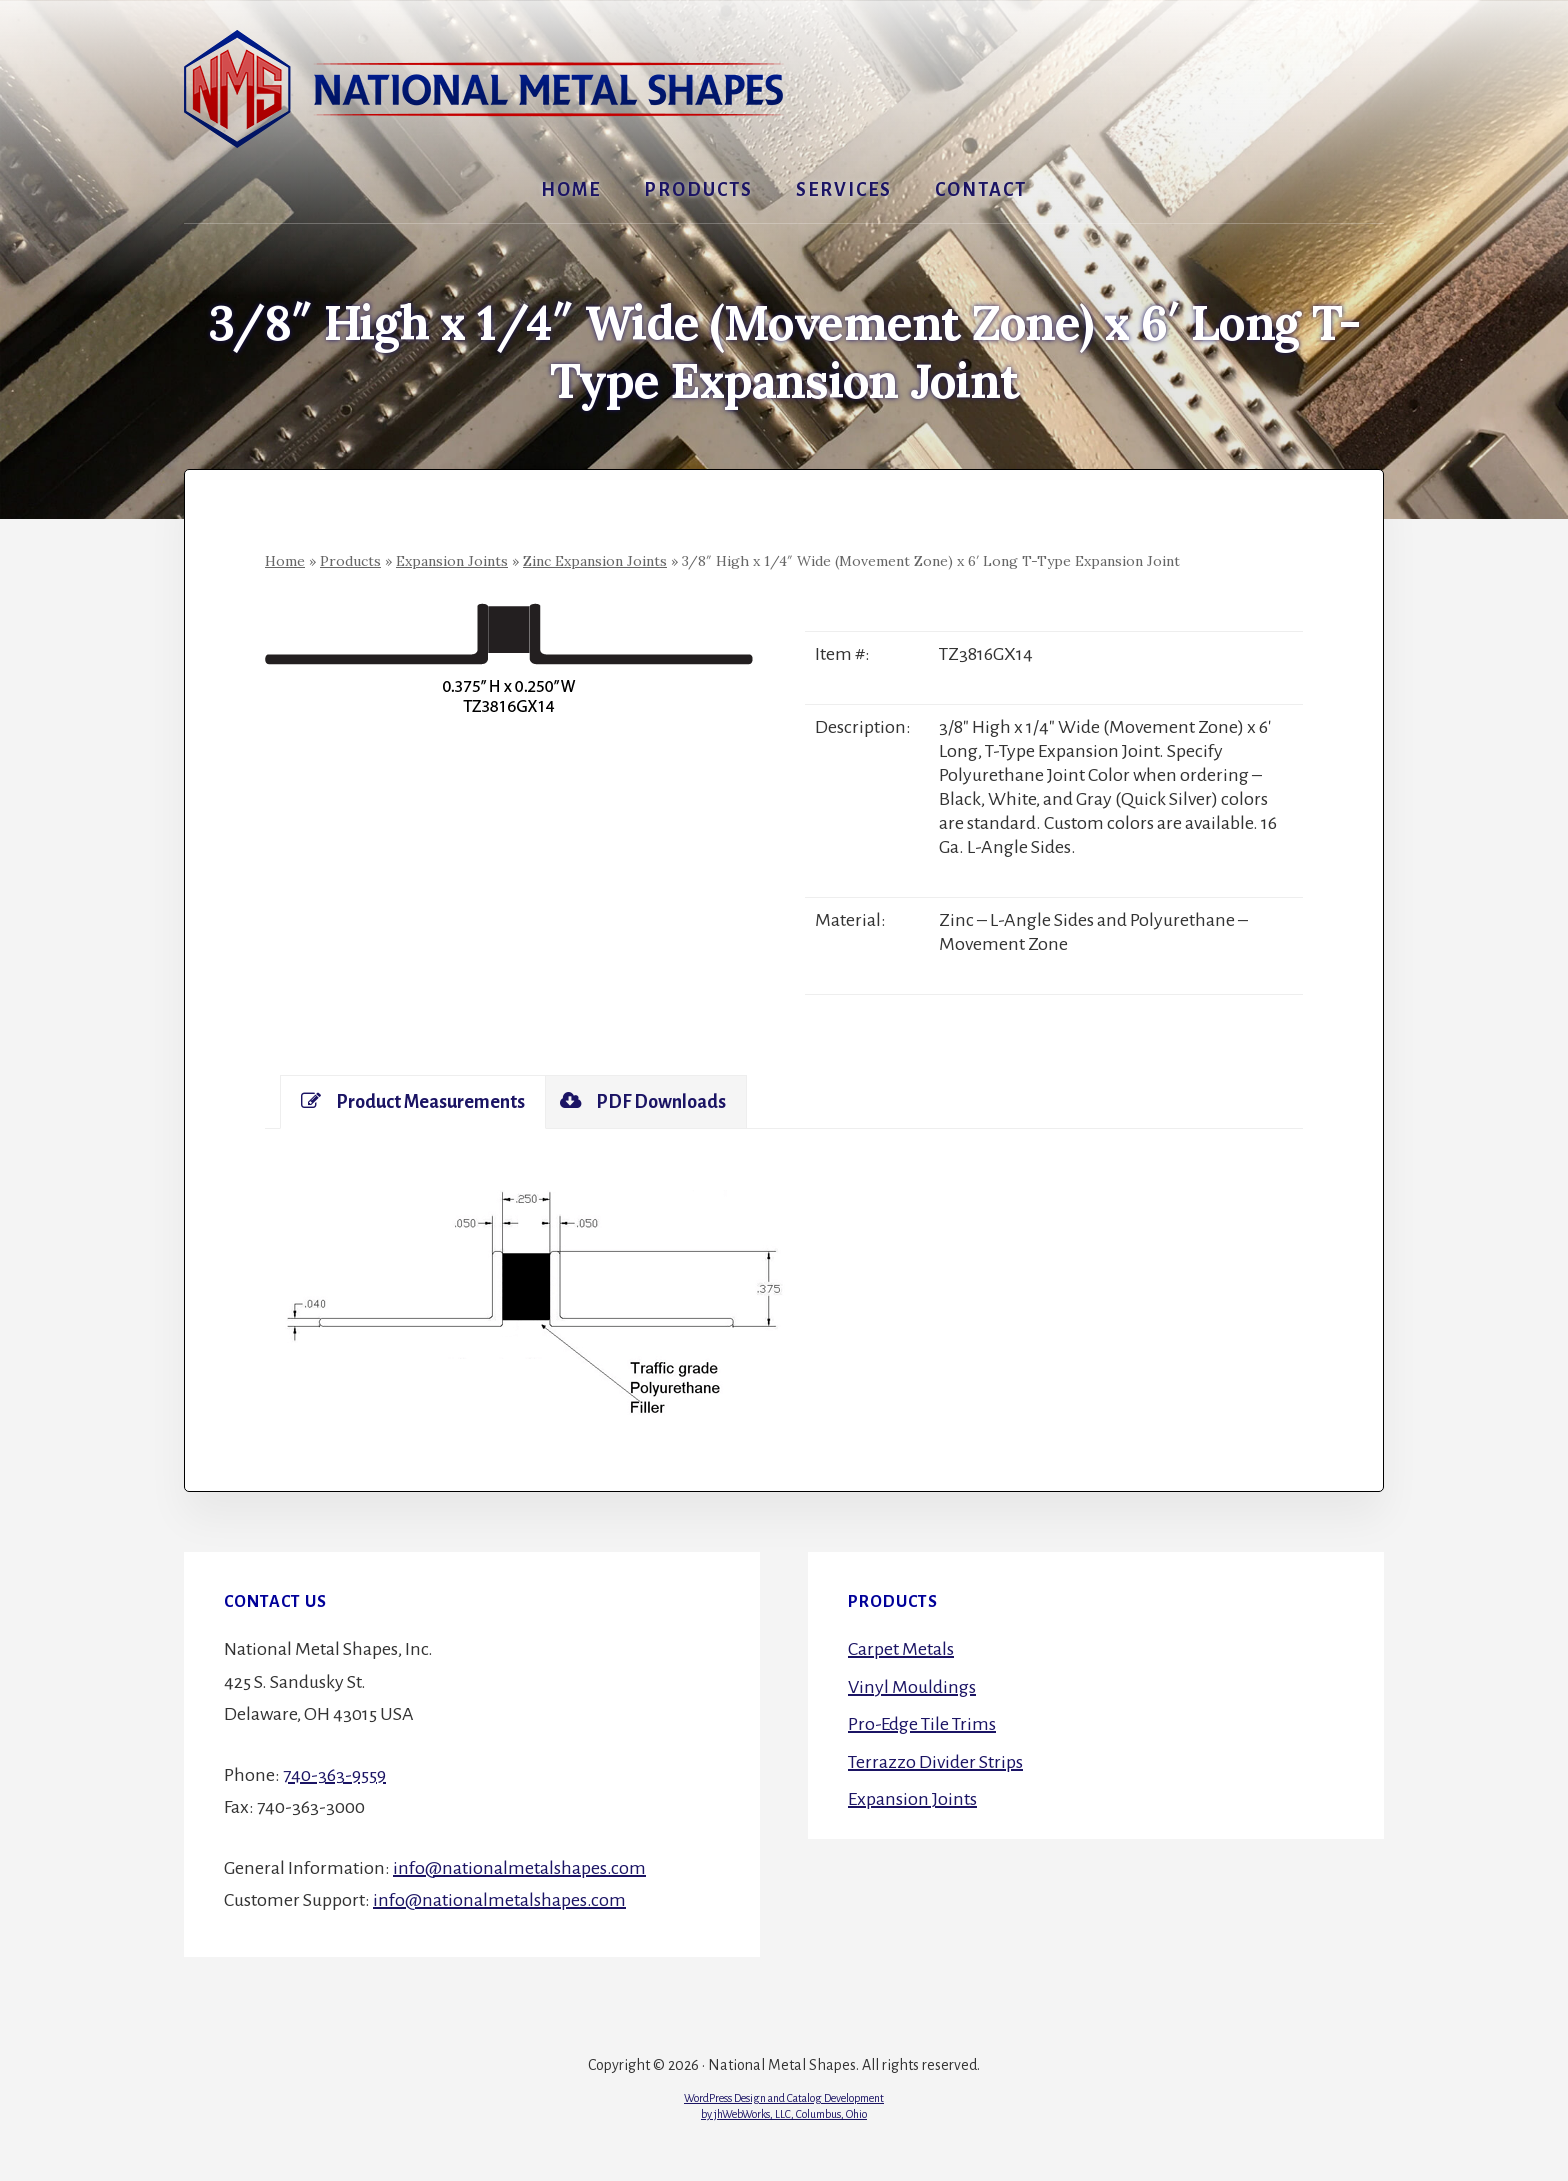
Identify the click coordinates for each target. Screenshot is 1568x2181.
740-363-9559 (334, 1775)
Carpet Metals (901, 1649)
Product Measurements (413, 1101)
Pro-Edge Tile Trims (922, 1724)
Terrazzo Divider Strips (935, 1762)
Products (350, 561)
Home (285, 561)
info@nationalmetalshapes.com (519, 1868)
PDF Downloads (643, 1101)
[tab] (413, 1102)
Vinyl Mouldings (912, 1687)
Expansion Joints (452, 561)
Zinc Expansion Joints (595, 561)
